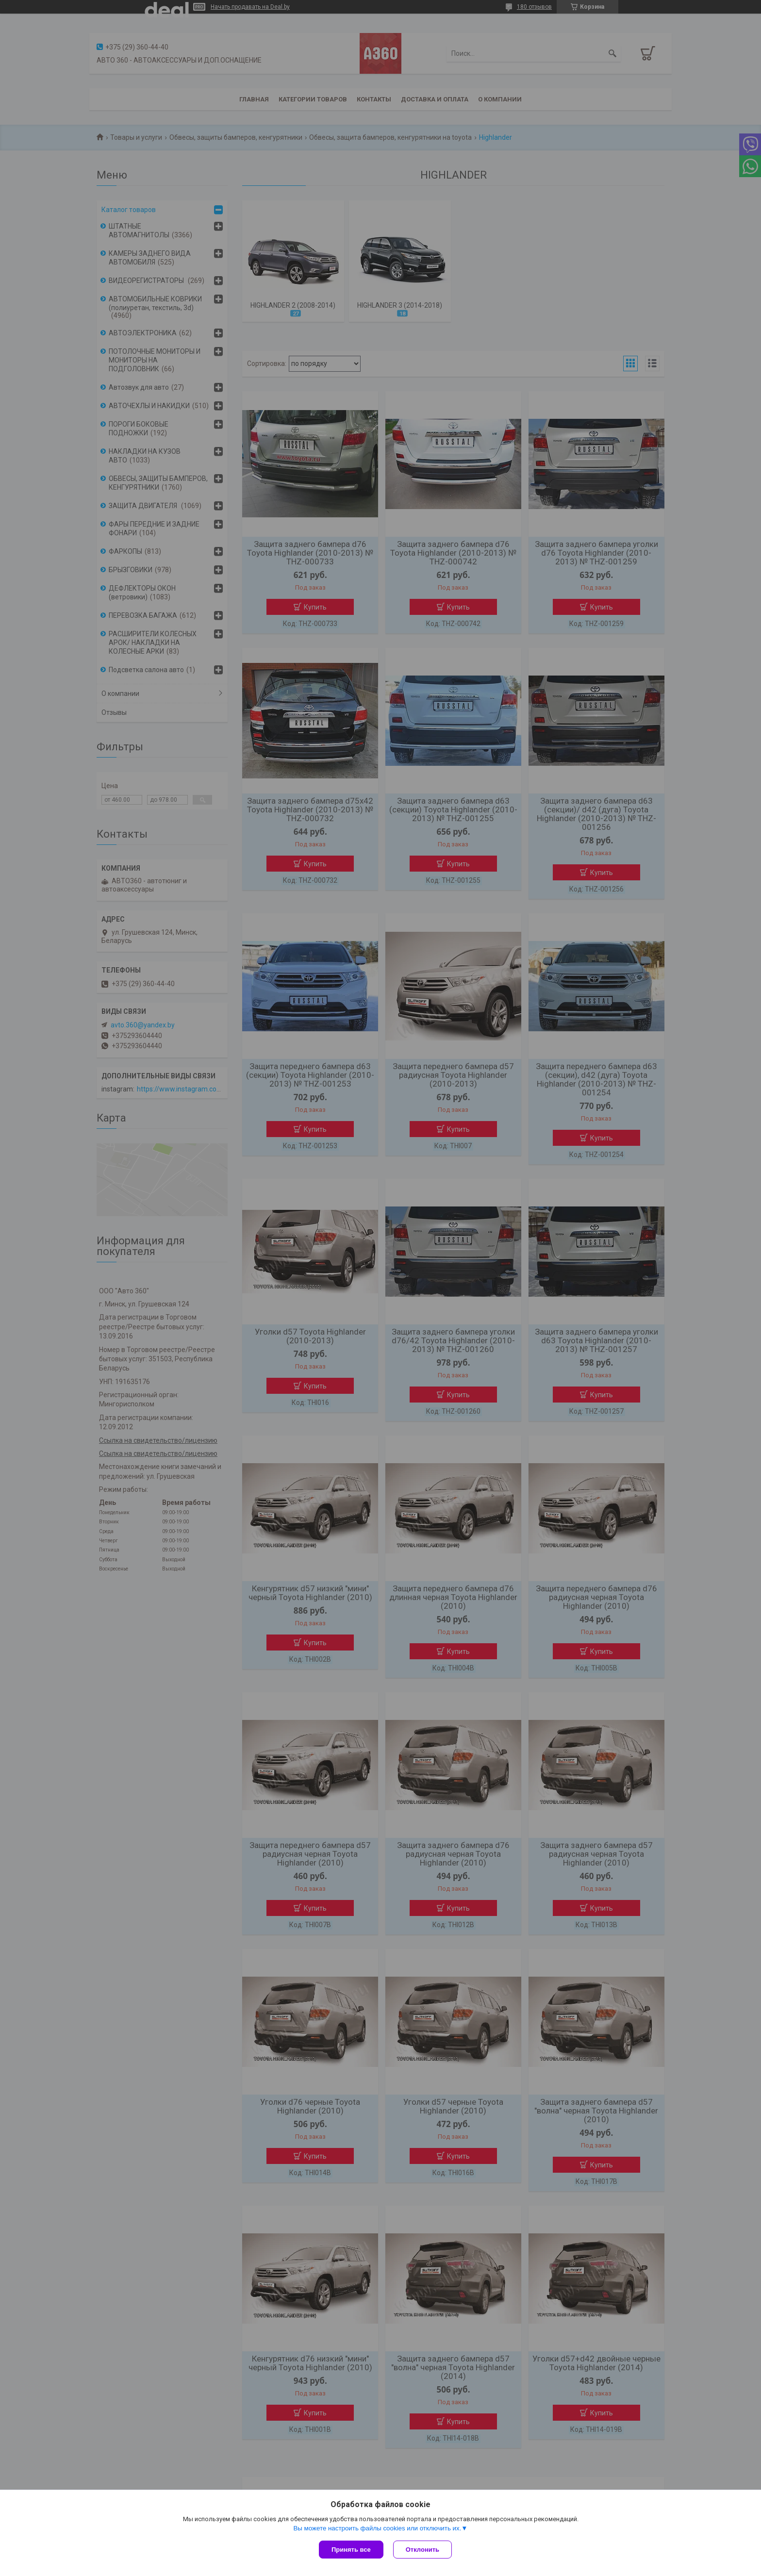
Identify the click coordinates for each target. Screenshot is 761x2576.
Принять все (351, 2549)
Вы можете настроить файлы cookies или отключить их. (377, 2528)
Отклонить (422, 2549)
